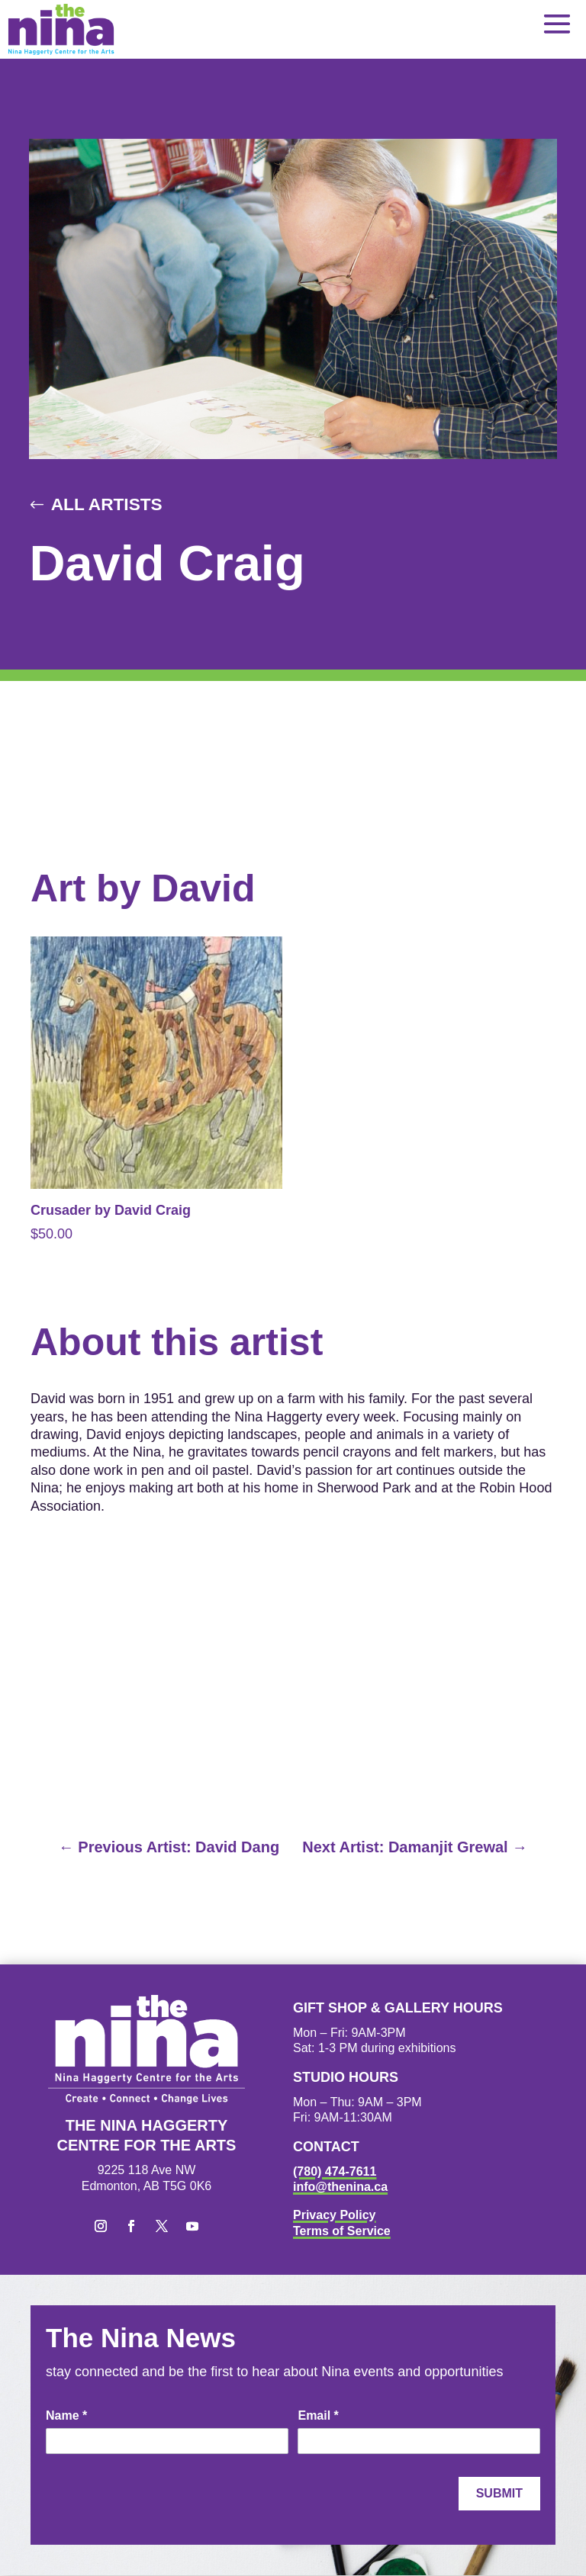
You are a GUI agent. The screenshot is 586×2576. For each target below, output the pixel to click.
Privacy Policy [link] (334, 2215)
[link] (61, 29)
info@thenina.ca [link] (340, 2187)
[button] (557, 23)
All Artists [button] (107, 504)
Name (66, 2416)
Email (318, 2416)
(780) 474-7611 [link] (334, 2171)
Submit (499, 2494)
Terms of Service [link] (342, 2231)
